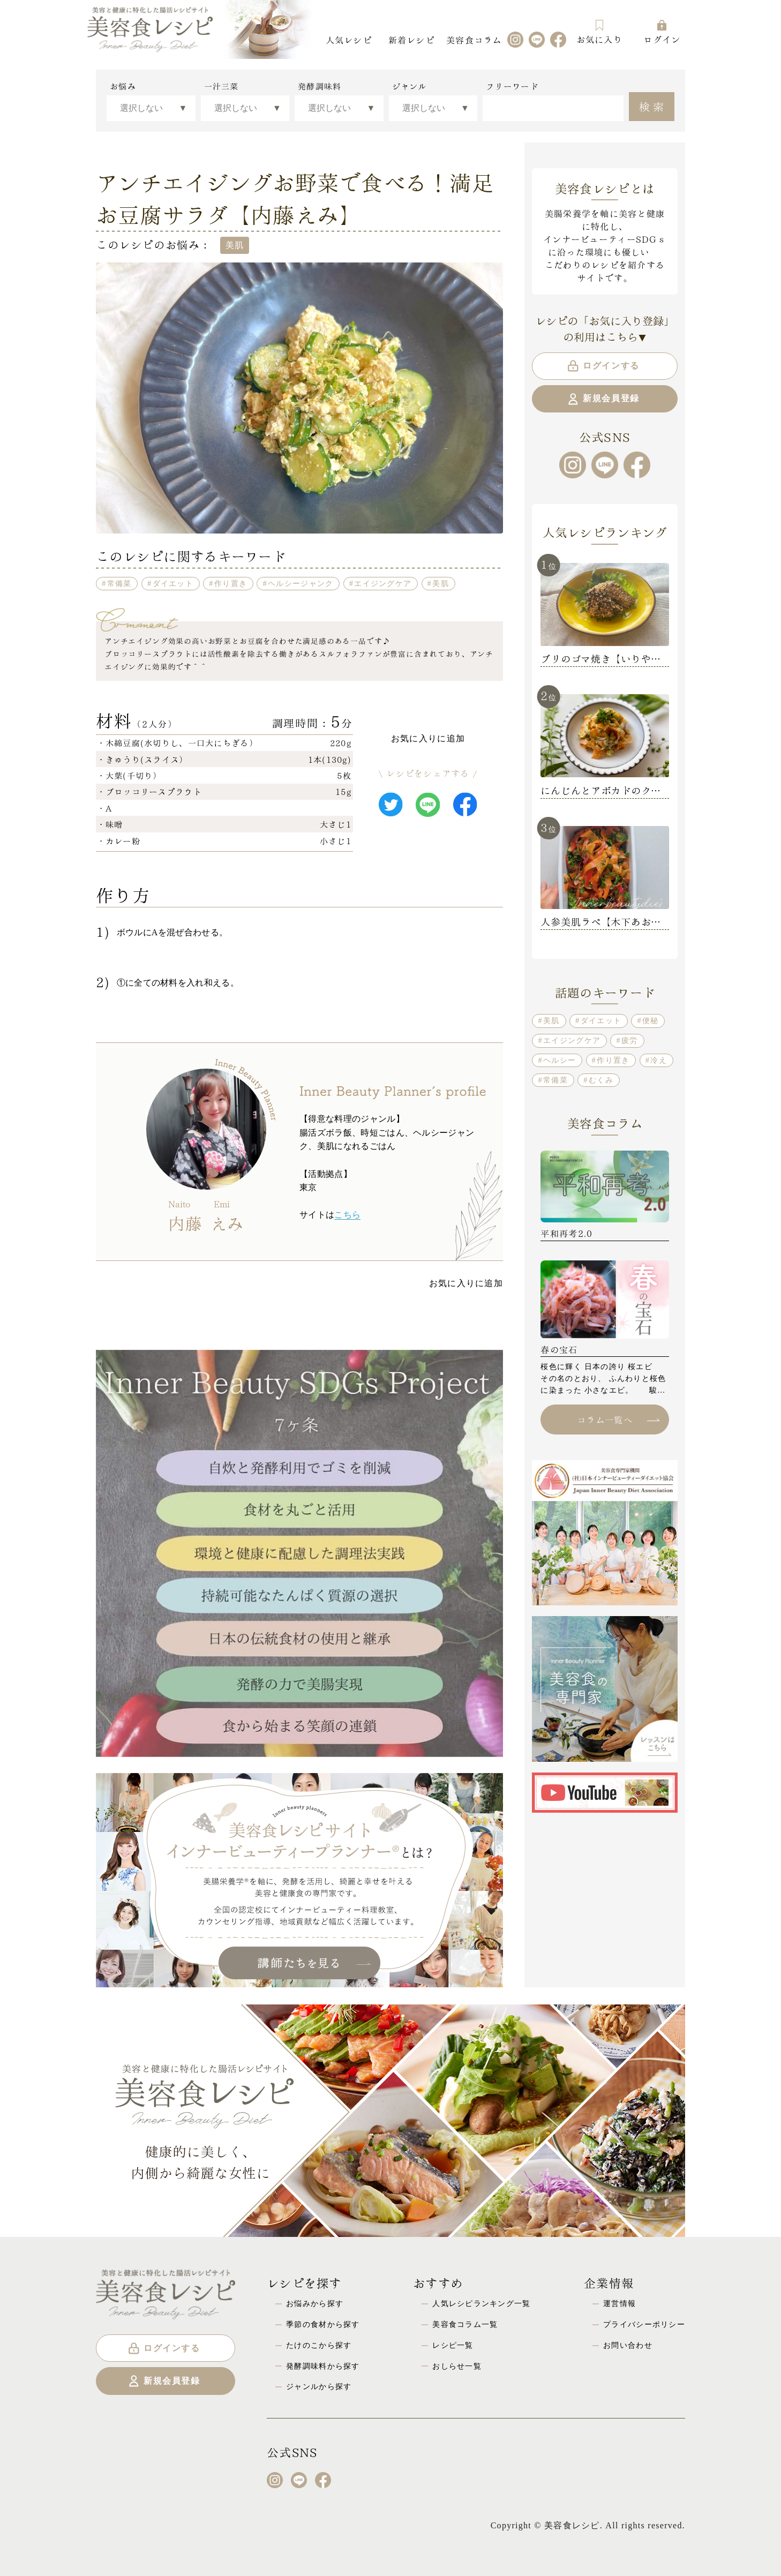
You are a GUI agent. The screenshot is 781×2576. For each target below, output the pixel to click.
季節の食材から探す (323, 2324)
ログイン (661, 32)
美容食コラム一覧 (465, 2324)
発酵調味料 (319, 86)
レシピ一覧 (452, 2345)
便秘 (650, 1020)
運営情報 (619, 2303)
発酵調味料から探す (323, 2366)
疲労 (629, 1040)
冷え (658, 1060)
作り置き (230, 583)
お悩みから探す (314, 2303)
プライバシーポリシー (644, 2324)
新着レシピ (411, 39)
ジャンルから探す (318, 2386)
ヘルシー (559, 1060)
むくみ (601, 1080)
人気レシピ (349, 39)
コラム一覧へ (618, 1419)
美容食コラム (474, 39)
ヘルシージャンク (300, 583)
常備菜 (119, 583)
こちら (347, 1214)
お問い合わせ (627, 2345)
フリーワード (512, 86)
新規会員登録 (603, 399)
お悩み (123, 86)
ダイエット (173, 583)
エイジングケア (382, 583)
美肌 (440, 583)
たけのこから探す (318, 2345)
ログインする (603, 366)
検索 (652, 105)
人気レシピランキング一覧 (481, 2303)
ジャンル (409, 86)
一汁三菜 (221, 86)
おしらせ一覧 (457, 2366)
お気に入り (599, 32)
